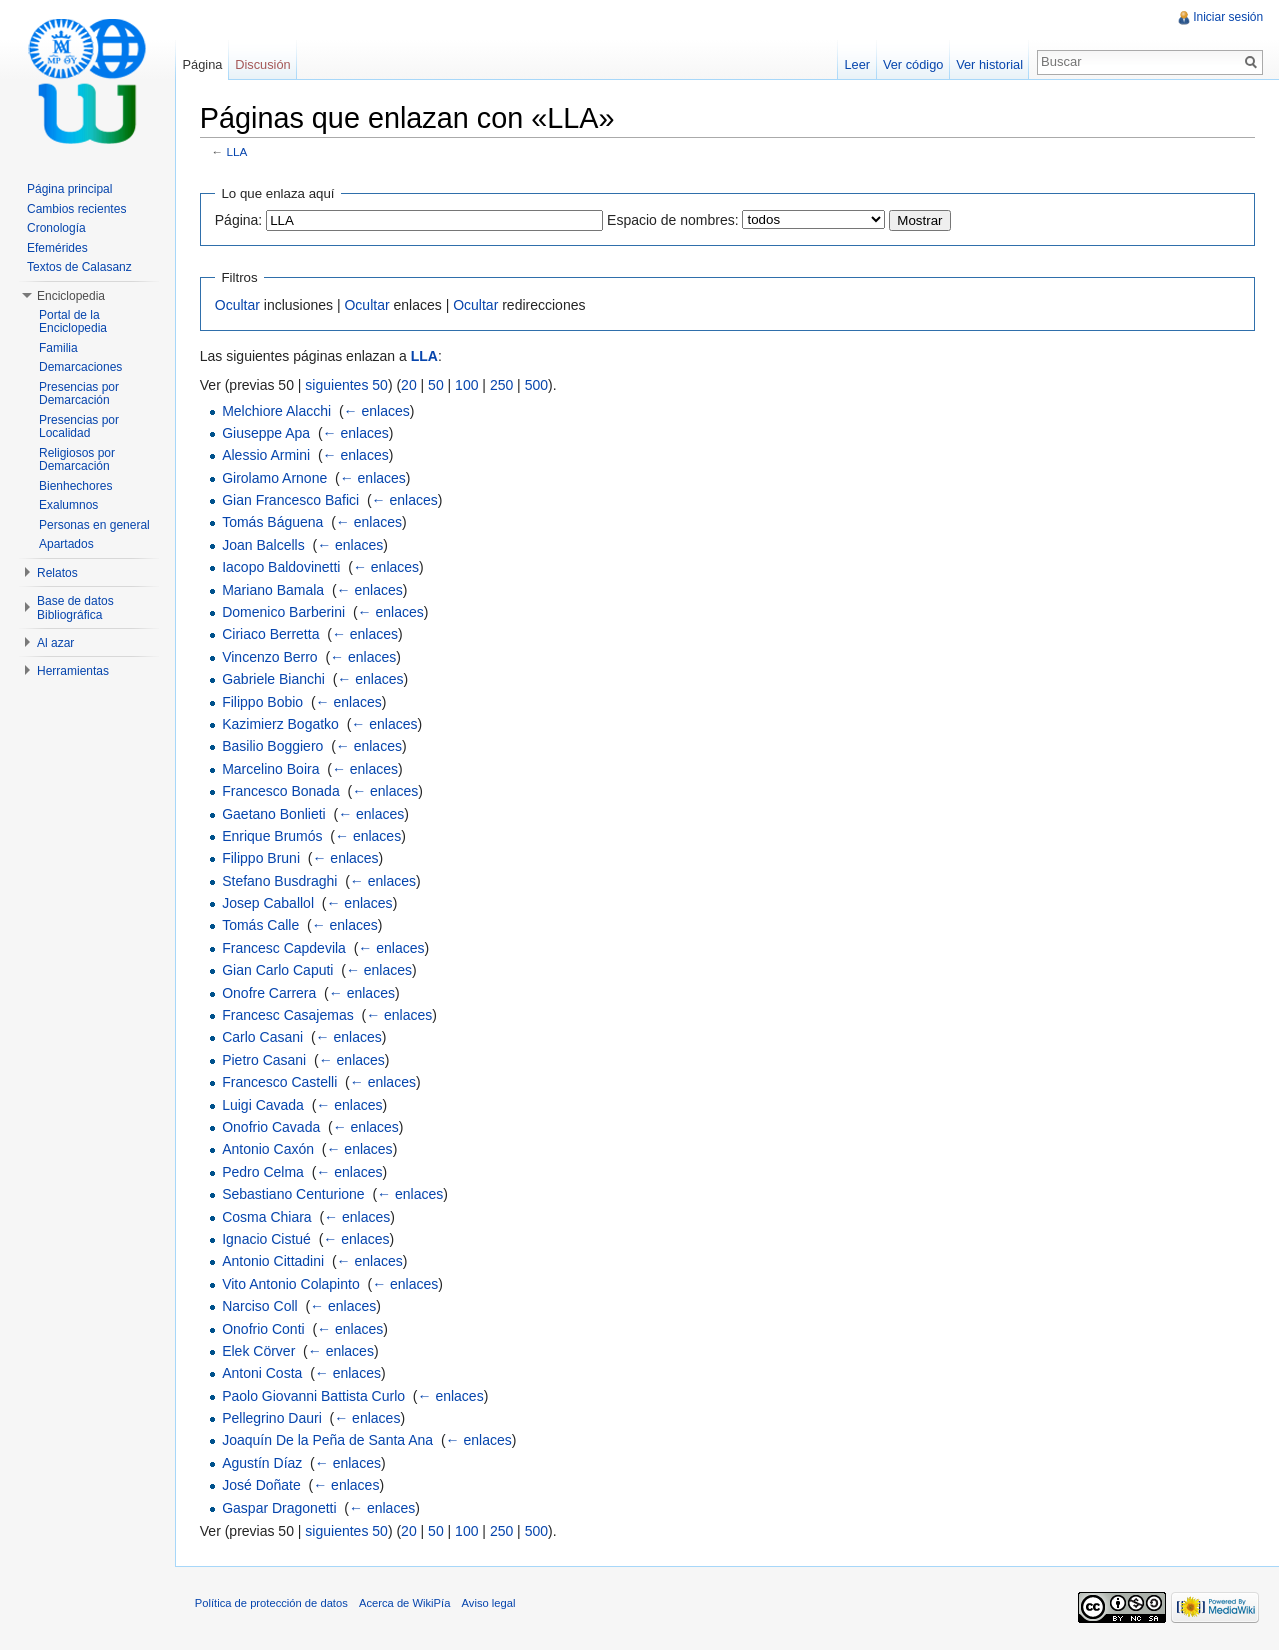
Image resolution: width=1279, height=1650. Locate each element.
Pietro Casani (265, 1060)
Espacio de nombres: (674, 220)
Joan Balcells (264, 545)
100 (467, 385)
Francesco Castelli (280, 1082)
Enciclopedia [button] (71, 296)
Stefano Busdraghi (280, 881)
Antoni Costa (263, 1374)
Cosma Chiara (267, 1217)
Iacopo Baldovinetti (282, 567)
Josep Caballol (269, 903)
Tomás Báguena (273, 523)
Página (203, 64)
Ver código (912, 64)
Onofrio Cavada (272, 1127)
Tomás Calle (261, 926)
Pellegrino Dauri (273, 1418)
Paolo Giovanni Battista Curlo (314, 1396)
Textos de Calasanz (79, 267)
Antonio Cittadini (274, 1262)
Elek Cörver (259, 1351)
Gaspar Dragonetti (280, 1508)
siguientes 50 (348, 385)
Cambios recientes (76, 209)
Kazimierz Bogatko (281, 724)
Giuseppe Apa (267, 433)
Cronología (56, 228)
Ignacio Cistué (267, 1239)
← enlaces (378, 411)
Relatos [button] (57, 573)
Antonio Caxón (269, 1150)
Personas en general (94, 525)
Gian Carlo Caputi (278, 970)
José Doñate (262, 1485)
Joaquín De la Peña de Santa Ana (328, 1441)
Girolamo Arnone (275, 478)
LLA (238, 152)
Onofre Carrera (270, 993)
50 (437, 385)
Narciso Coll (260, 1306)
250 (502, 385)
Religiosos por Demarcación (77, 460)
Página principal (69, 189)
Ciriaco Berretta (271, 635)
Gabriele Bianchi (274, 679)
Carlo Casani (263, 1038)
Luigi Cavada (264, 1105)
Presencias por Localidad (79, 427)
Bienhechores (75, 486)
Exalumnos (68, 505)
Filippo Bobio (263, 702)
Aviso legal (490, 1604)
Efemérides (57, 248)
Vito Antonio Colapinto (292, 1284)
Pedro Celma (264, 1172)
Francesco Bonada (282, 791)
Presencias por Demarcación (79, 394)
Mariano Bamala (274, 590)
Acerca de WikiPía (405, 1604)
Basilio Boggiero (273, 747)
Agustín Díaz (263, 1463)
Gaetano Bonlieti (275, 814)
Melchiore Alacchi (277, 411)
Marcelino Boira (271, 769)
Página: (239, 220)
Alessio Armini (267, 455)
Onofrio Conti (264, 1329)
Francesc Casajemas (289, 1015)
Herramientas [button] (73, 671)
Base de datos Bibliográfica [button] (75, 608)
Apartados (66, 544)
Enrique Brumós (273, 836)
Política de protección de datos (272, 1604)
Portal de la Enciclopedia (73, 322)
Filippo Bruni (262, 859)
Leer (857, 64)
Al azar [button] (55, 643)
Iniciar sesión (1228, 17)
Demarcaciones (80, 367)
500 (537, 385)
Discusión (263, 64)
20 (410, 385)
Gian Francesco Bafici (291, 500)
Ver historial (989, 64)
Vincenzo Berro (270, 657)
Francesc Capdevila (285, 948)
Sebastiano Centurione (294, 1194)
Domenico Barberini (284, 612)
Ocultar (238, 305)
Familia (58, 348)
